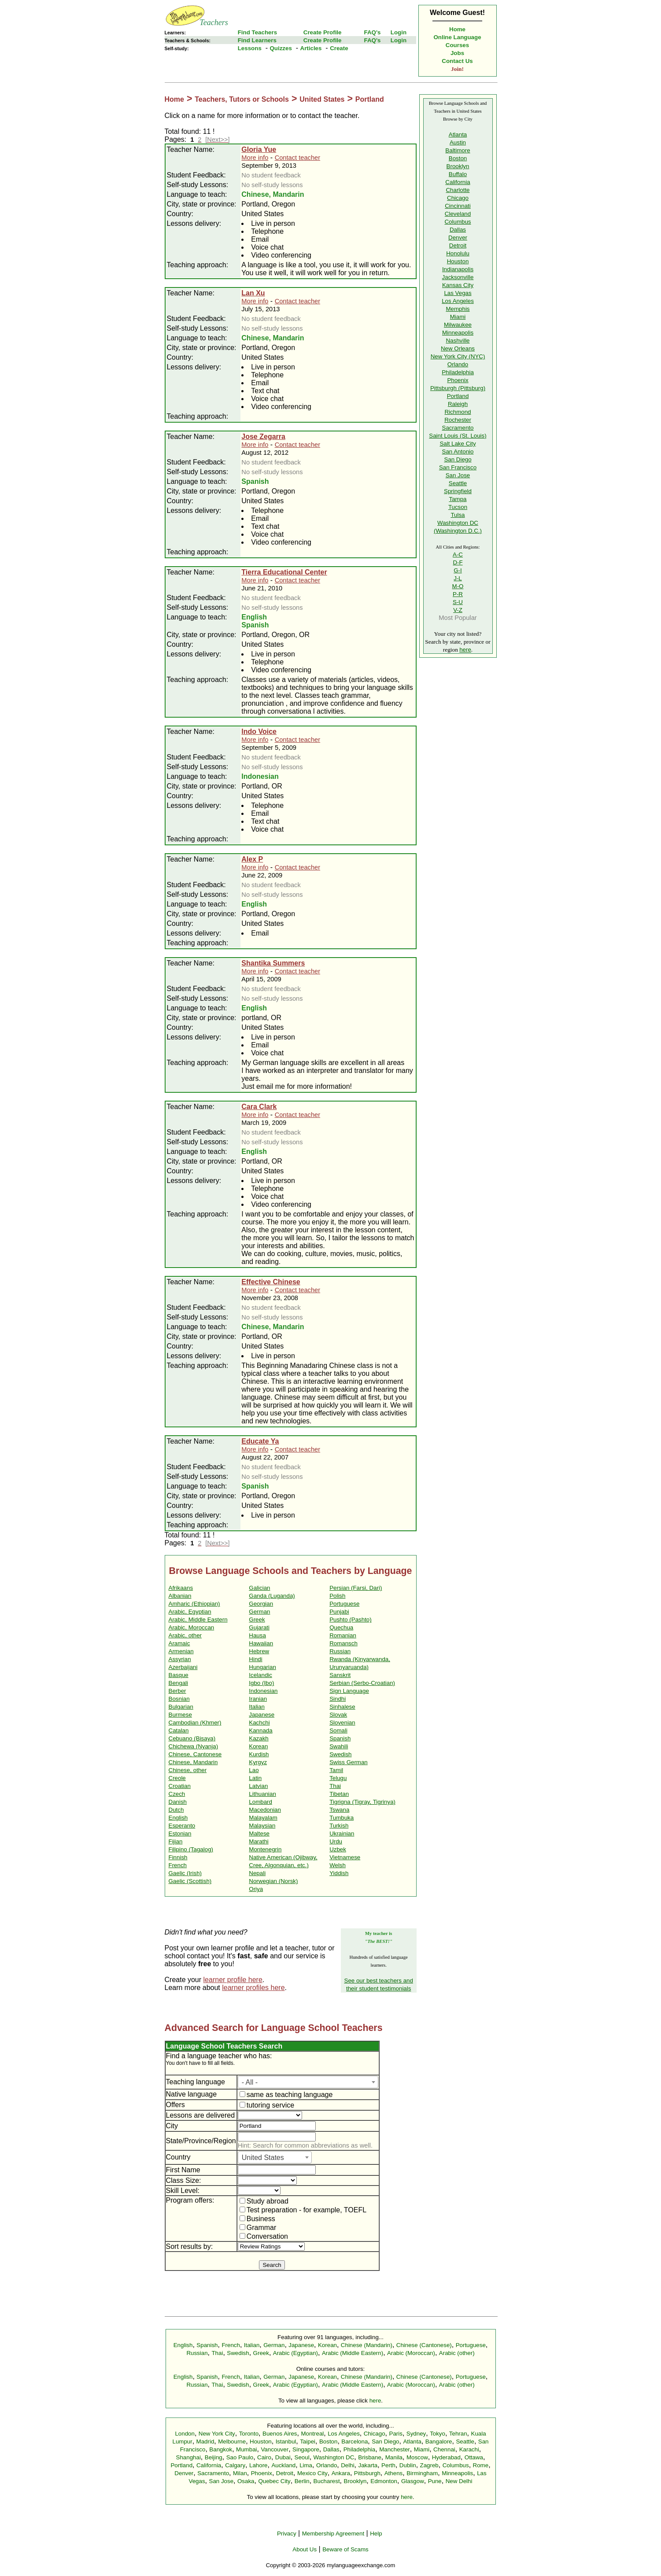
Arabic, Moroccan (191, 1627)
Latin (255, 1778)
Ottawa (474, 2457)
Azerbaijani (183, 1667)
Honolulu (457, 253)
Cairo (264, 2457)
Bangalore (438, 2441)
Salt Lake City (457, 443)
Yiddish (338, 1873)
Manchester (394, 2449)
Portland (369, 99)
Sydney (416, 2433)
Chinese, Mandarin (193, 1762)
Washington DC (334, 2457)
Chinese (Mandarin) (366, 2345)
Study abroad (264, 2201)
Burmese (180, 1714)
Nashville (457, 340)
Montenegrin (265, 1849)
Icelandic (260, 1675)
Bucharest (327, 2481)
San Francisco (457, 467)
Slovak (338, 1714)
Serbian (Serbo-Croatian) (362, 1683)
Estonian (180, 1833)
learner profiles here (253, 1987)
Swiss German (348, 1762)
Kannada (260, 1730)
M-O (458, 586)
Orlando (457, 364)
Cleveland (458, 213)
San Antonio (458, 451)
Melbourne (232, 2441)
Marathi (258, 1841)
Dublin (407, 2465)
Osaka (246, 2481)
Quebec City (274, 2481)
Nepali (257, 1873)
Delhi (347, 2465)
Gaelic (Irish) (185, 1873)
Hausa (257, 1635)
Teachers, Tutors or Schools (242, 99)
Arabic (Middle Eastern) (352, 2353)
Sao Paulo (240, 2457)
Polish (337, 1595)
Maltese (259, 1833)
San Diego (457, 459)
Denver (457, 237)
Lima (305, 2465)
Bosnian (179, 1698)
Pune (435, 2481)
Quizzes (281, 48)
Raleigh (458, 404)
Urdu (335, 1841)
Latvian (258, 1786)
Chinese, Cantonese (195, 1754)
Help (376, 2533)
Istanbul (286, 2441)
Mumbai (246, 2449)
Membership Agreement (333, 2533)
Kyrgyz (258, 1762)
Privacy (286, 2533)
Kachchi (259, 1722)
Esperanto (182, 1825)
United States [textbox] (263, 2157)
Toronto (248, 2433)
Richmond (457, 412)
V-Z (457, 610)
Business (257, 2218)
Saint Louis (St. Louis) (457, 435)
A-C (458, 554)
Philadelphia (458, 372)
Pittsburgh (367, 2473)
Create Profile (322, 32)
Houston (458, 261)
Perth (388, 2465)
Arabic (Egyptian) (295, 2353)
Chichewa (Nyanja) (193, 1746)
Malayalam (263, 1817)
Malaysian (262, 1825)
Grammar (258, 2227)
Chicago (458, 198)
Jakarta (367, 2465)
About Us (304, 2549)
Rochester (457, 419)
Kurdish (259, 1754)
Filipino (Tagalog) (191, 1849)
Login (398, 32)
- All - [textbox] (250, 2082)
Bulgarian (181, 1706)
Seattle (458, 483)
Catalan (179, 1730)
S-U (458, 602)
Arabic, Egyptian (190, 1611)
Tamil (336, 1770)
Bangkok (220, 2449)
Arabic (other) (457, 2353)
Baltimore (457, 150)
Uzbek (337, 1849)
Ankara (341, 2473)
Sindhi (337, 1698)
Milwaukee (458, 324)
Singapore (305, 2449)
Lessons (250, 48)
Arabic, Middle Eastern (198, 1619)
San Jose (458, 475)
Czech (177, 1794)
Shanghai (188, 2457)
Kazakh (258, 1738)
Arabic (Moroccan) (411, 2353)
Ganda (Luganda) (272, 1595)
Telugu (338, 1778)
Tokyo (437, 2433)
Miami (458, 316)
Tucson (457, 507)
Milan (240, 2473)
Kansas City (457, 285)
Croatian (180, 1786)
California (457, 182)
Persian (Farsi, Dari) (355, 1588)
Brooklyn (458, 166)
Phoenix (457, 380)
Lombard (260, 1801)
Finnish (178, 1857)
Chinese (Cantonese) (424, 2345)
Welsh (337, 1865)
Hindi (255, 1659)
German (259, 1611)
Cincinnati (458, 206)
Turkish (338, 1825)
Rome (481, 2465)
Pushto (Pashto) (350, 1619)
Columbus (457, 221)
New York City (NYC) (458, 356)
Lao (253, 1770)
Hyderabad (446, 2457)
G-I (458, 570)
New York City (217, 2433)
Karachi (469, 2449)
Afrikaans (181, 1588)
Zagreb (429, 2465)
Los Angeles (458, 301)
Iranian (258, 1698)
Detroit (457, 245)
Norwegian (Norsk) (273, 1881)
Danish (178, 1801)
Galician (259, 1588)
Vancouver (274, 2449)
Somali (338, 1730)
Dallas (458, 229)
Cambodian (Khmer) (195, 1722)
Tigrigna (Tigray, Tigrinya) (362, 1801)
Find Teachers (257, 32)
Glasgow (412, 2481)
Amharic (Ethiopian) (194, 1603)
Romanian (342, 1635)
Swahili (338, 1746)
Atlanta (458, 134)
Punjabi (339, 1611)
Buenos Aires (279, 2433)
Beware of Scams (345, 2549)
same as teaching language (286, 2094)
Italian (257, 1706)
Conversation (264, 2236)
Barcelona (354, 2441)
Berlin (302, 2481)
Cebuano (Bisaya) (192, 1738)
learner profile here (232, 1979)
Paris (396, 2433)
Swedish (340, 1754)
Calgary (235, 2465)
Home (457, 29)
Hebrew (259, 1651)
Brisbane (369, 2457)
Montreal (312, 2433)
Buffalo (458, 174)
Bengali (178, 1683)
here (465, 649)
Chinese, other (188, 1770)
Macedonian (265, 1809)
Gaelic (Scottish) (190, 1881)
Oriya (256, 1889)
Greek (257, 1619)
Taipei (307, 2441)
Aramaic (179, 1643)
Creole (177, 1778)
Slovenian (342, 1722)
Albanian (180, 1595)
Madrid (205, 2441)
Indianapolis (457, 269)
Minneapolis (457, 332)
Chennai (444, 2449)
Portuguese (344, 1603)
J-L (458, 578)
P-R (458, 594)
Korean (258, 1746)
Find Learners (257, 40)
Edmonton (383, 2481)
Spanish (340, 1738)
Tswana (339, 1809)
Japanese (261, 1714)
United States (321, 99)
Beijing (213, 2457)
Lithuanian (262, 1794)
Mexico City (312, 2473)
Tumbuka (341, 1817)
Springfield (458, 491)
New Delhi (459, 2481)
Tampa (457, 499)
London (184, 2433)
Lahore (258, 2465)
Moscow (417, 2457)
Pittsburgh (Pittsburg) (457, 388)
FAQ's (372, 32)
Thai (335, 1786)
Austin (458, 142)
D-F (457, 562)
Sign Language (349, 1691)
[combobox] (308, 2082)
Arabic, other (185, 1635)
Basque (178, 1675)
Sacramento (458, 427)
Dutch (176, 1809)
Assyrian (180, 1659)
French (178, 1865)
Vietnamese (344, 1857)
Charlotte (457, 190)
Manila (394, 2457)
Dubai (283, 2457)
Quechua (341, 1627)
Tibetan (339, 1794)
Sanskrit (340, 1675)
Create (339, 48)
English (178, 1817)
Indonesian (263, 1691)
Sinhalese (342, 1706)
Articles (311, 48)
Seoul (302, 2457)
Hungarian (262, 1667)
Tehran (458, 2433)
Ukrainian (341, 1833)
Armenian (181, 1651)
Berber (177, 1691)
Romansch (343, 1643)
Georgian (261, 1603)
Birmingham (422, 2473)
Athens (393, 2473)
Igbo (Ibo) (261, 1683)
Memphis (457, 309)
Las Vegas (457, 293)
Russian (340, 1651)
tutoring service (267, 2105)
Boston (458, 158)
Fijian (176, 1841)
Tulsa (458, 515)
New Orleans (458, 348)
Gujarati (259, 1627)
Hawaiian (261, 1643)
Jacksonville (458, 277)
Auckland (283, 2465)
